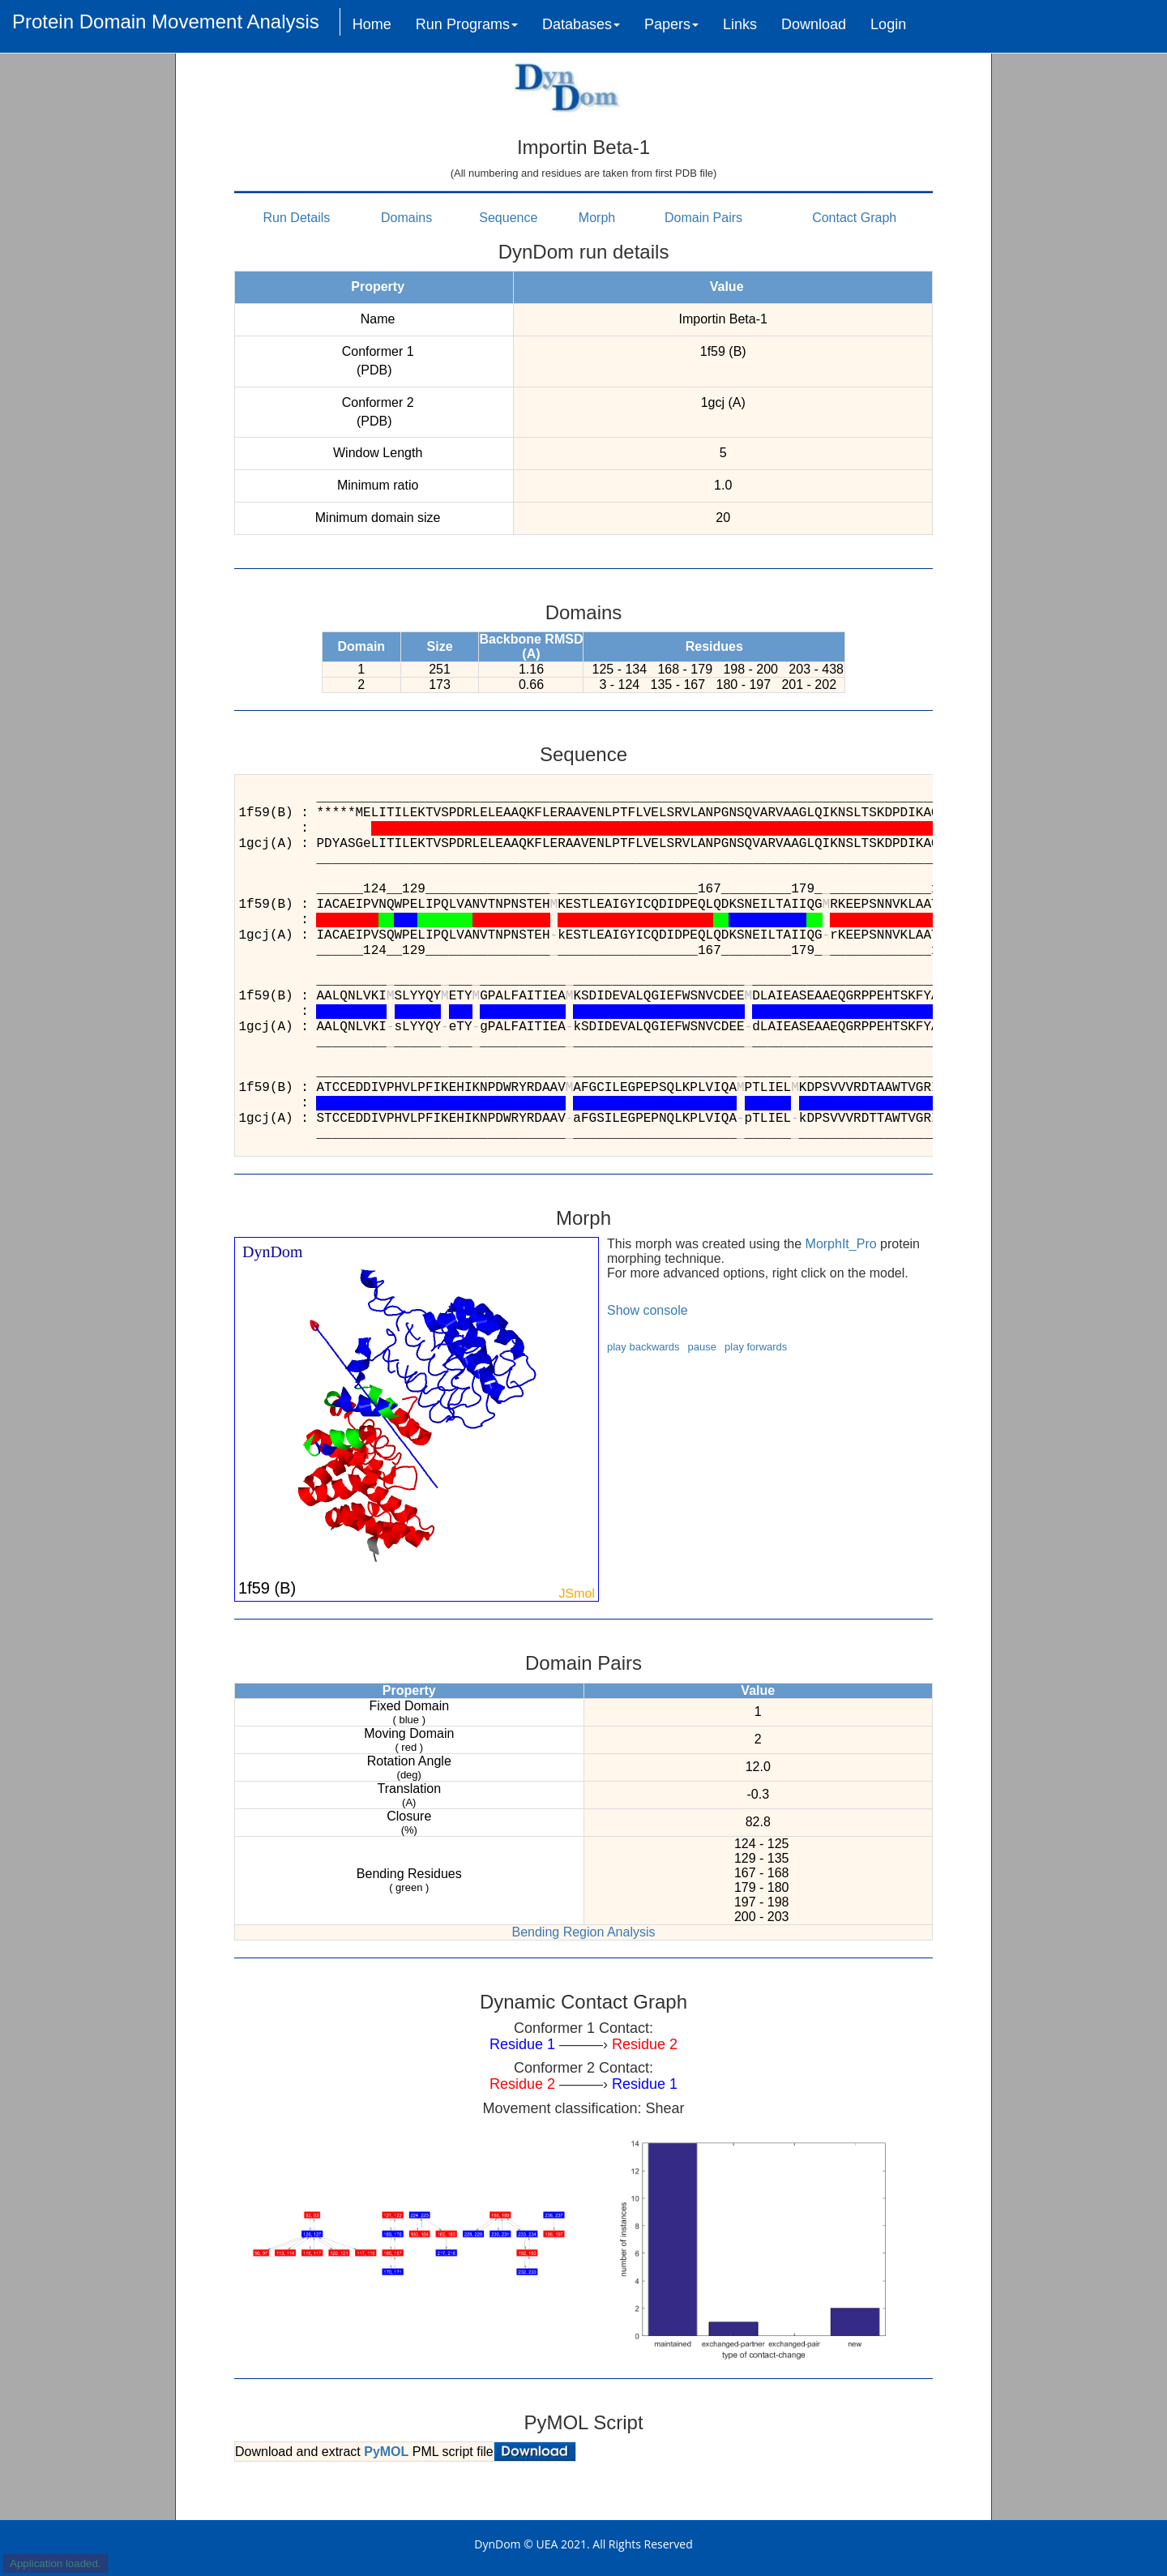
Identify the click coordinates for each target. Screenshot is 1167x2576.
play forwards (756, 1347)
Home (372, 24)
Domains (406, 218)
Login (888, 24)
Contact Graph (854, 218)
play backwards (643, 1347)
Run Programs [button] (467, 24)
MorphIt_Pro (841, 1244)
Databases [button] (581, 24)
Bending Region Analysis (583, 1932)
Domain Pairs (703, 218)
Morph (597, 218)
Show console (647, 1310)
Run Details (297, 218)
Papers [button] (671, 24)
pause (702, 1347)
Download (813, 24)
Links (740, 24)
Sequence (508, 218)
